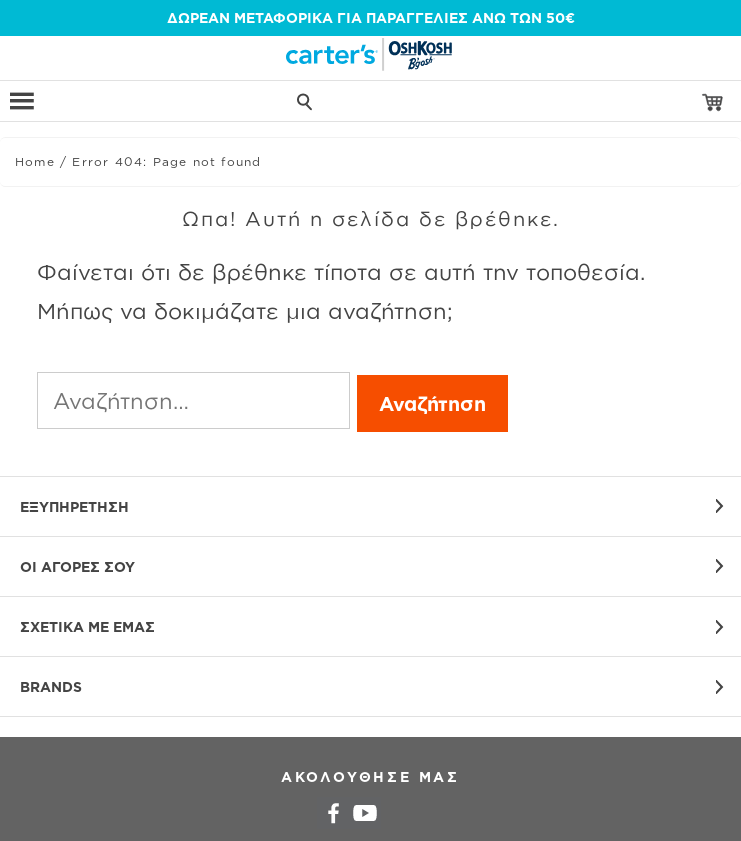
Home (35, 161)
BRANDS (51, 686)
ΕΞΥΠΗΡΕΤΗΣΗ (74, 506)
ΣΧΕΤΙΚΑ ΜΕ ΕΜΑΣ (87, 626)
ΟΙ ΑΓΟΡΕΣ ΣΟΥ (77, 566)
